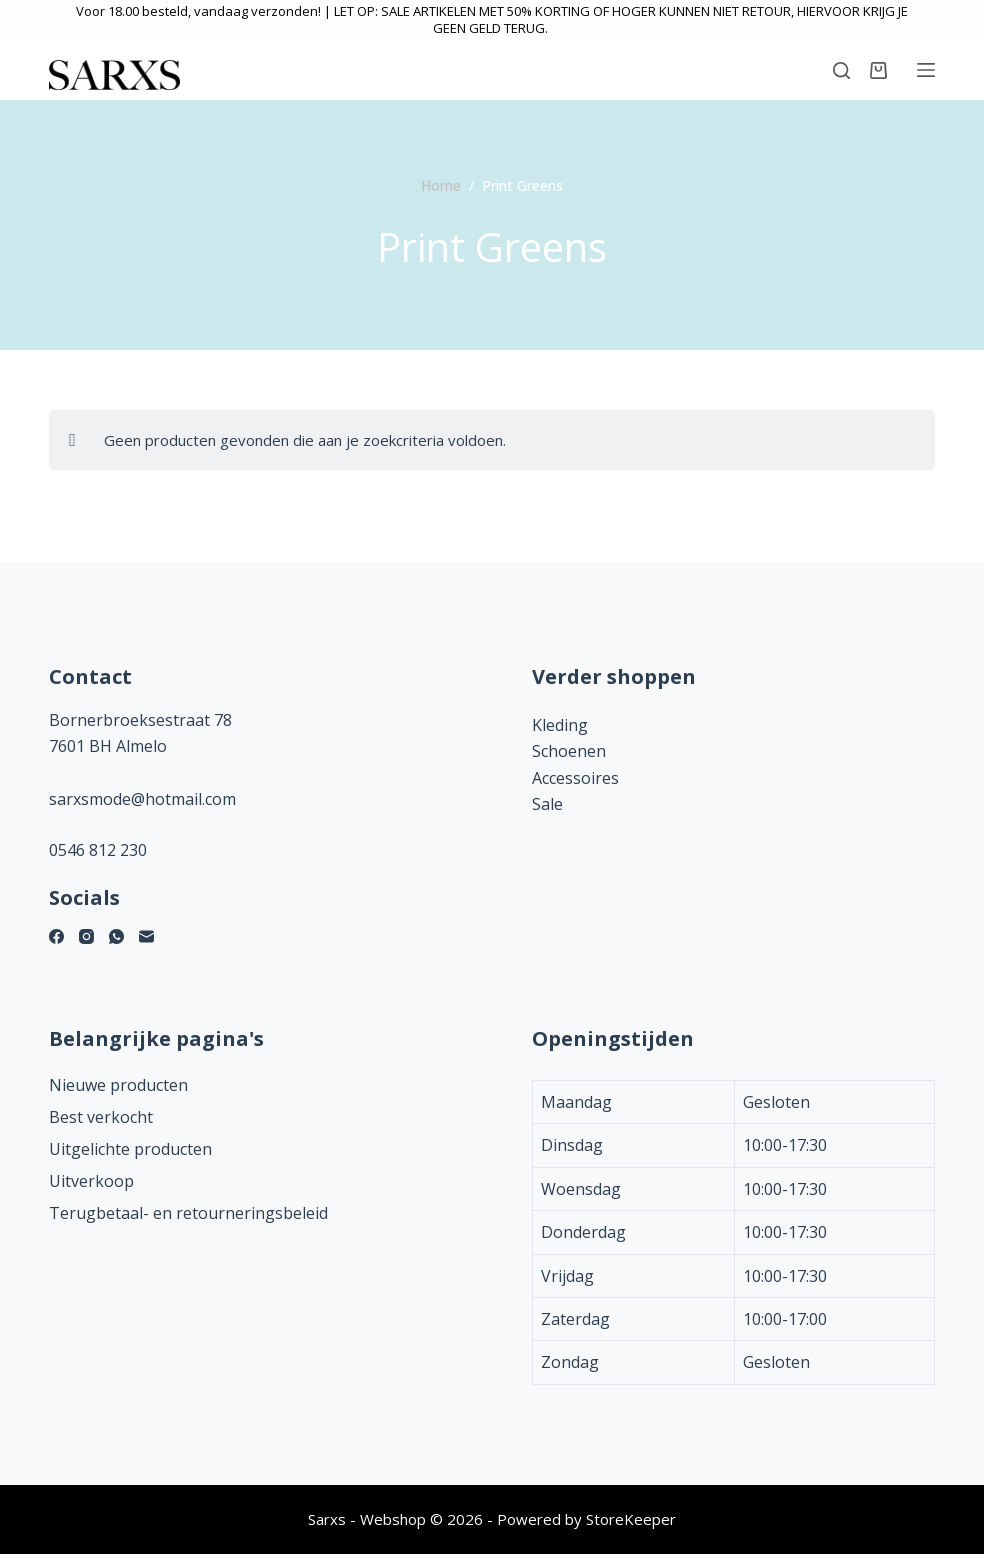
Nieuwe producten (118, 1085)
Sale (547, 804)
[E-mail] (146, 936)
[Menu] (926, 70)
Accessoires (575, 778)
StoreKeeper (631, 1519)
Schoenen (569, 751)
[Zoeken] (841, 70)
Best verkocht (101, 1117)
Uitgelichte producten (130, 1149)
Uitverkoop (91, 1181)
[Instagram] (86, 936)
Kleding (560, 725)
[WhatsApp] (116, 936)
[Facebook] (56, 936)
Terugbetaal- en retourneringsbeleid (188, 1213)
